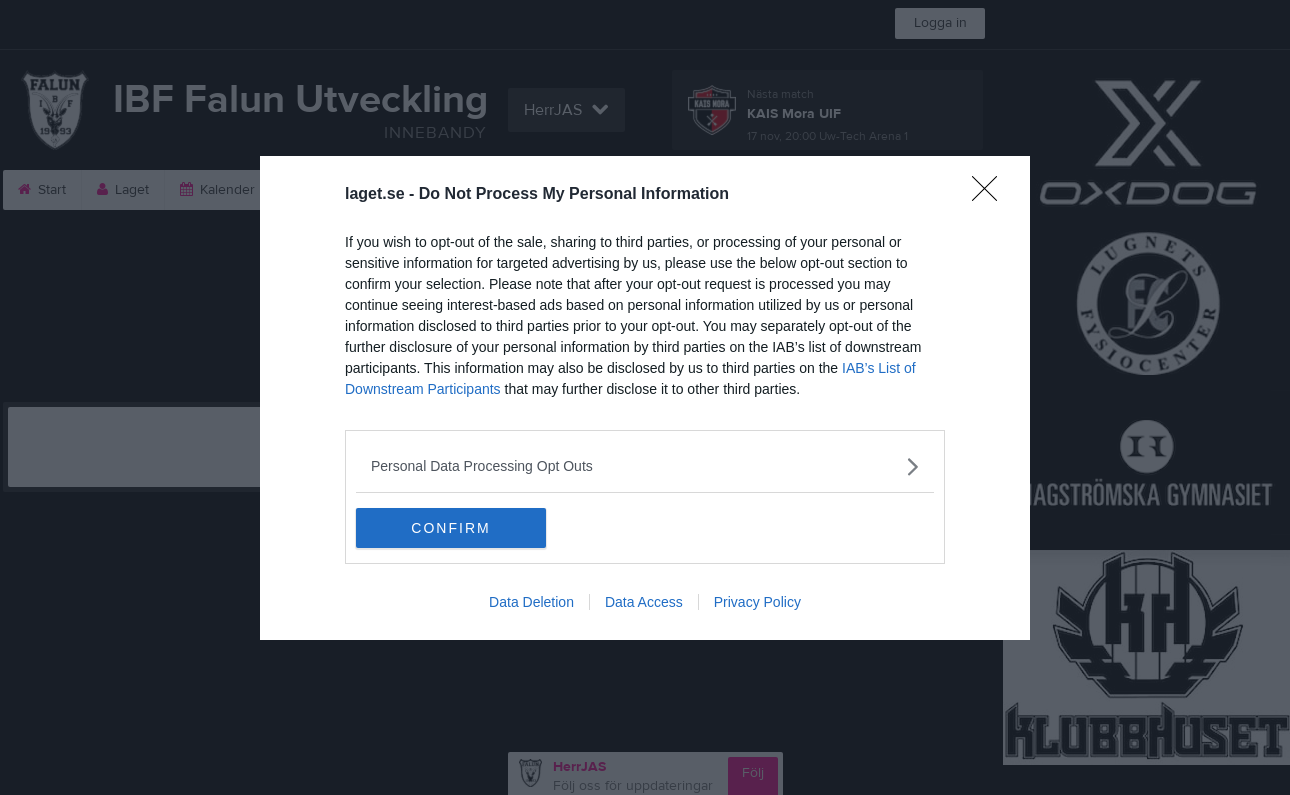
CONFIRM (450, 528)
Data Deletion (531, 602)
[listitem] (645, 466)
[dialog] (645, 398)
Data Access (644, 602)
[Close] (991, 195)
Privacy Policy (757, 602)
